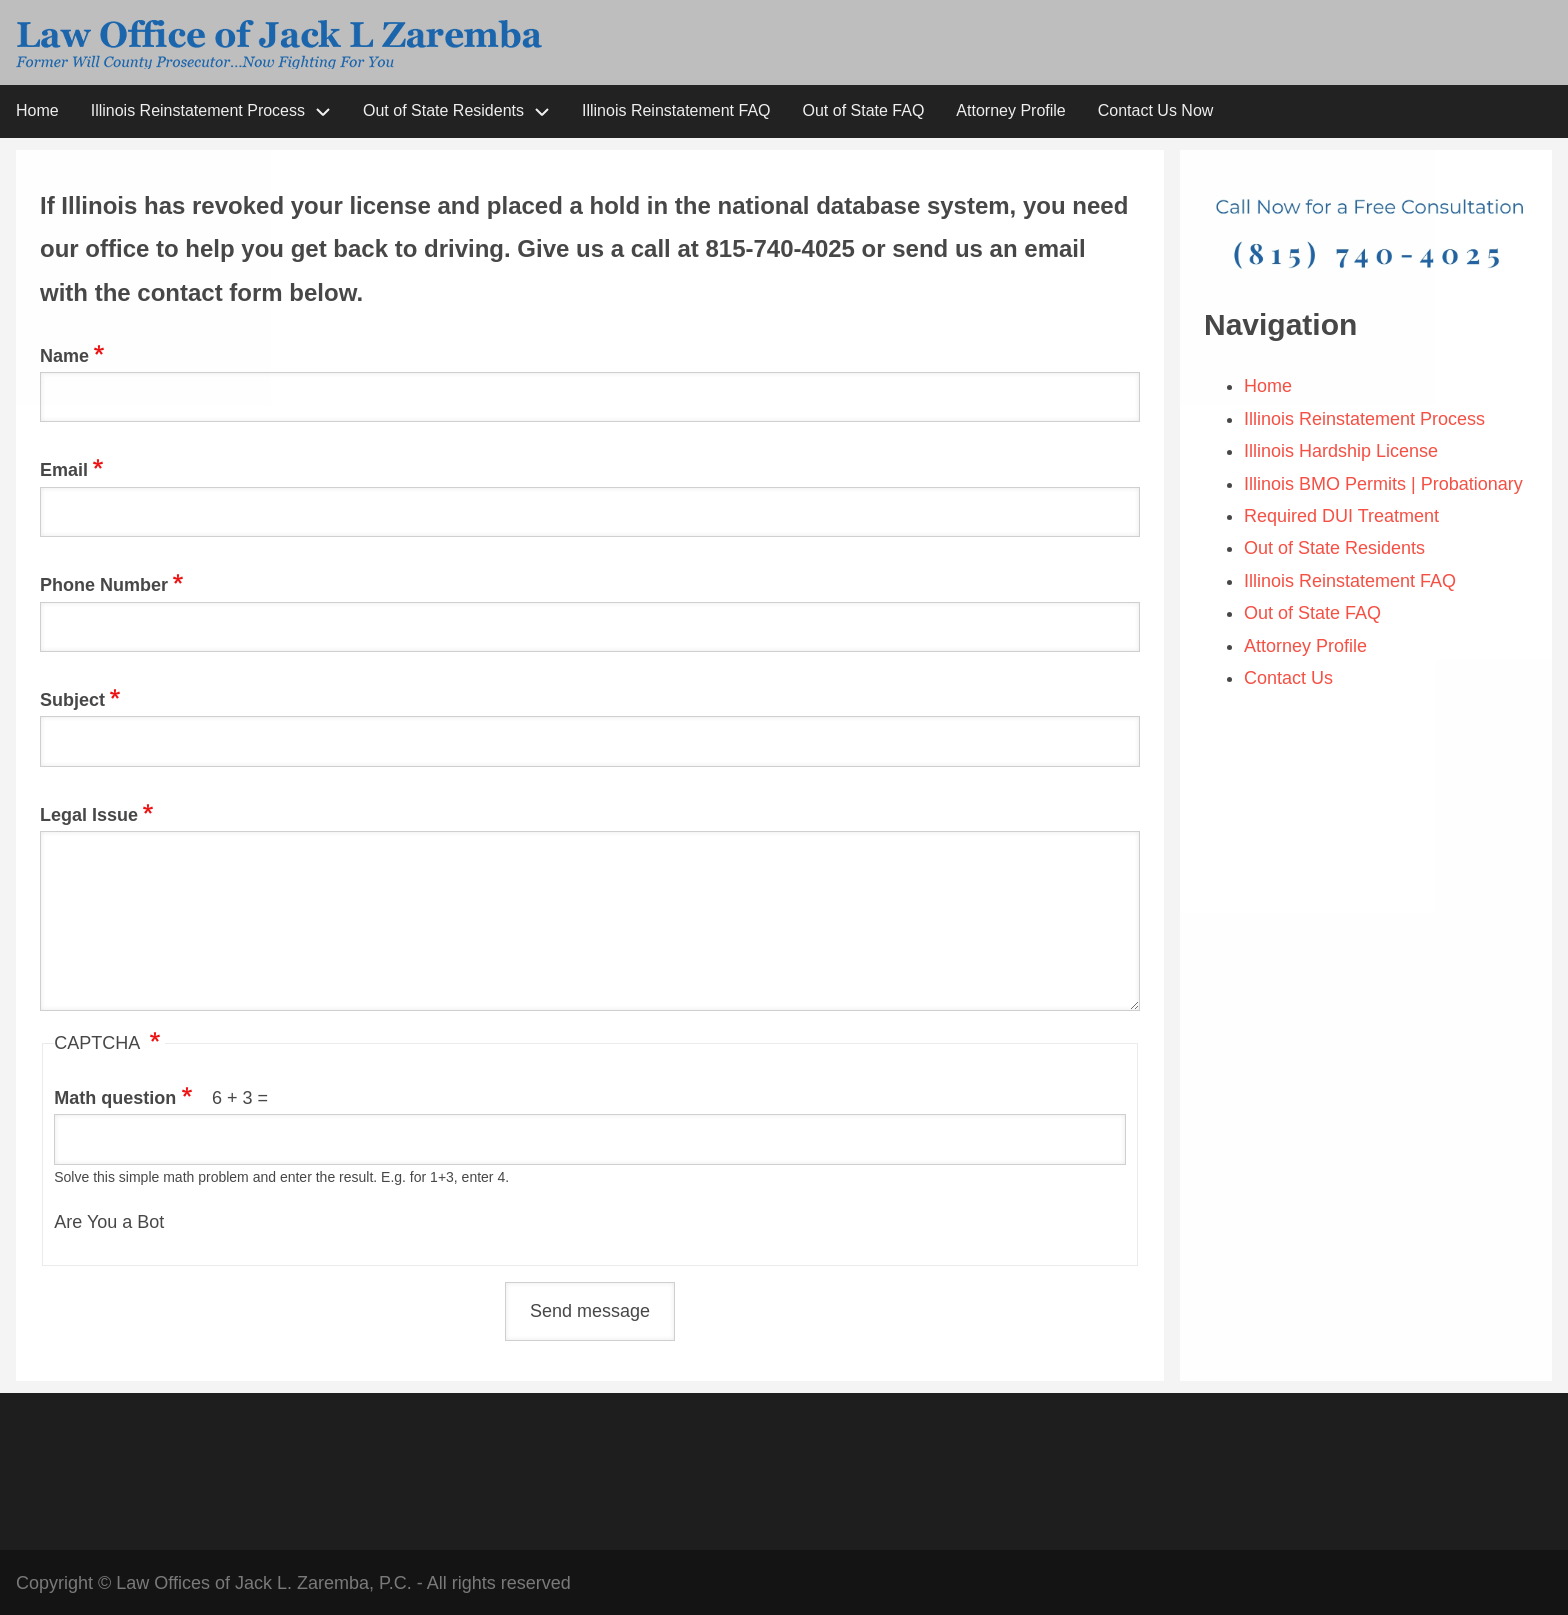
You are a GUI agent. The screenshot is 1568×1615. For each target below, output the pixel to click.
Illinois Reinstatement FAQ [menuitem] (676, 110)
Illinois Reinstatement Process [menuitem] (198, 110)
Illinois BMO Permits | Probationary (1383, 484)
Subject (72, 700)
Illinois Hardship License (1343, 451)
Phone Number (104, 585)
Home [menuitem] (37, 110)
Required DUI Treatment (1344, 516)
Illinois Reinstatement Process (1364, 419)
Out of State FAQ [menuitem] (864, 110)
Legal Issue (89, 815)
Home (1270, 386)
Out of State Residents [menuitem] (443, 110)
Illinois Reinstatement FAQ (1352, 581)
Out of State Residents (1334, 548)
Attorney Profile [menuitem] (1010, 110)
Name (64, 356)
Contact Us (1288, 678)
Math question (115, 1098)
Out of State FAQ (1315, 613)
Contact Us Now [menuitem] (1156, 110)
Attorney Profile (1308, 646)
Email (64, 470)
